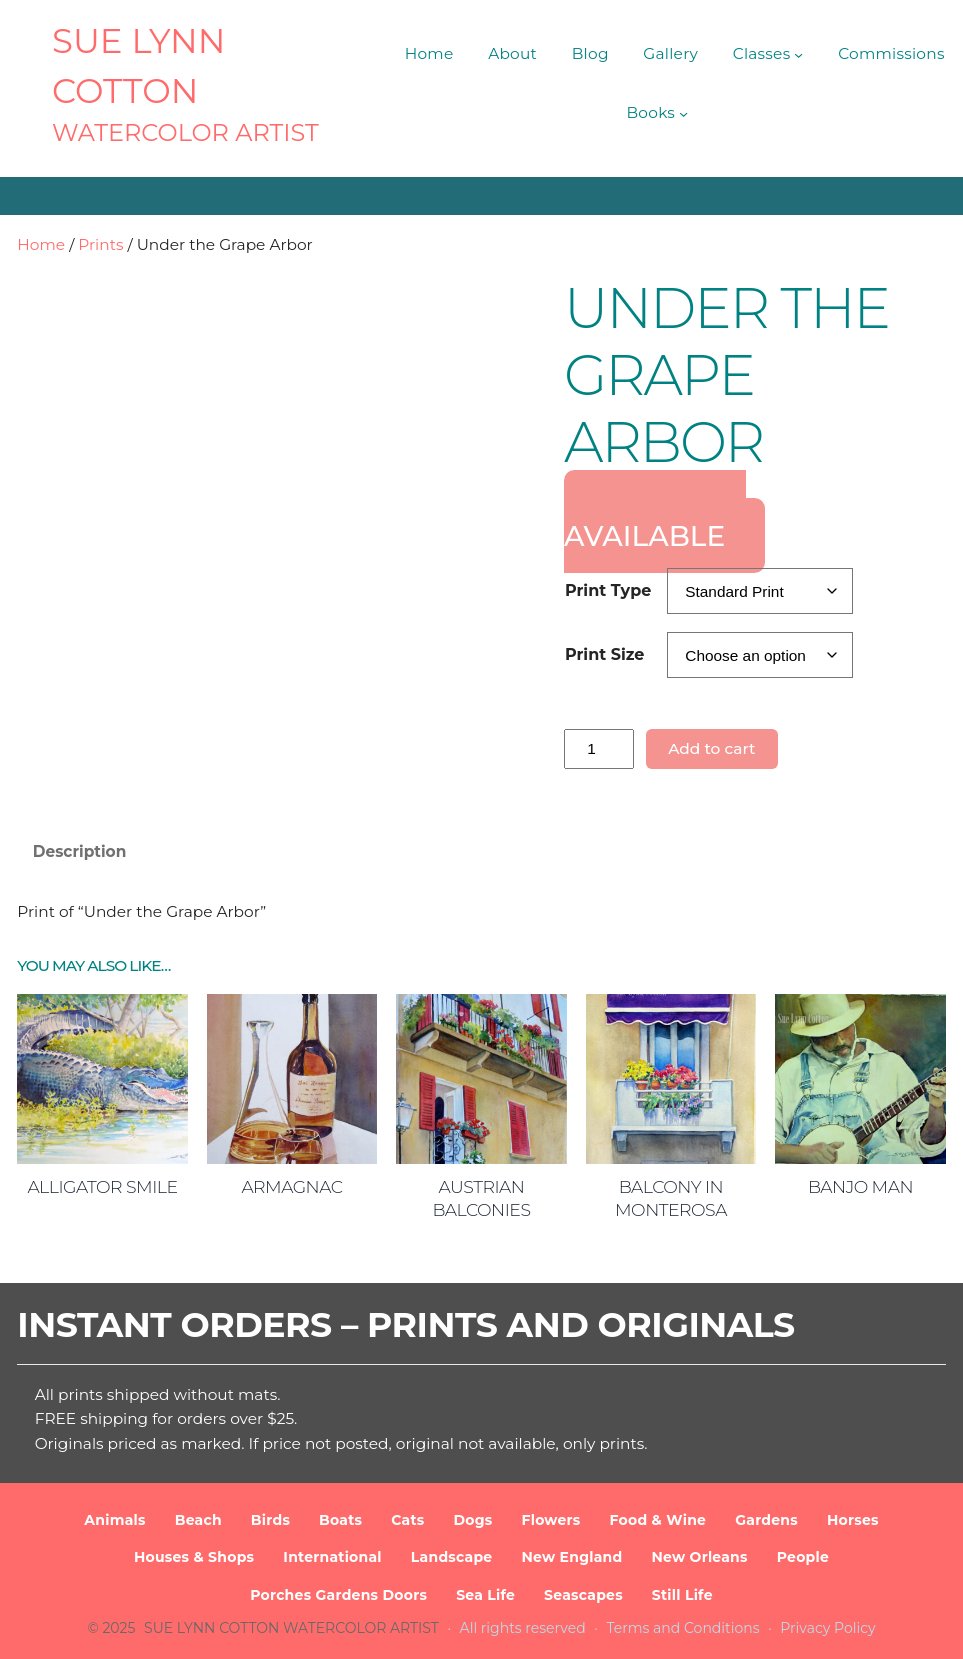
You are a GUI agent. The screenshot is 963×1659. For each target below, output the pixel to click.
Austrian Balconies (481, 1198)
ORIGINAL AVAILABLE (655, 521)
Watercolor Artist (185, 132)
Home (41, 244)
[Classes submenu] (798, 54)
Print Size (604, 654)
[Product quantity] (599, 749)
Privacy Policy (827, 1628)
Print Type (608, 590)
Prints (100, 244)
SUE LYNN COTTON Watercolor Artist (291, 1628)
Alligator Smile (102, 1186)
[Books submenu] (683, 113)
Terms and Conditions (683, 1628)
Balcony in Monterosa (671, 1198)
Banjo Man (860, 1186)
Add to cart (711, 748)
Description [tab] (80, 851)
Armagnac (291, 1186)
